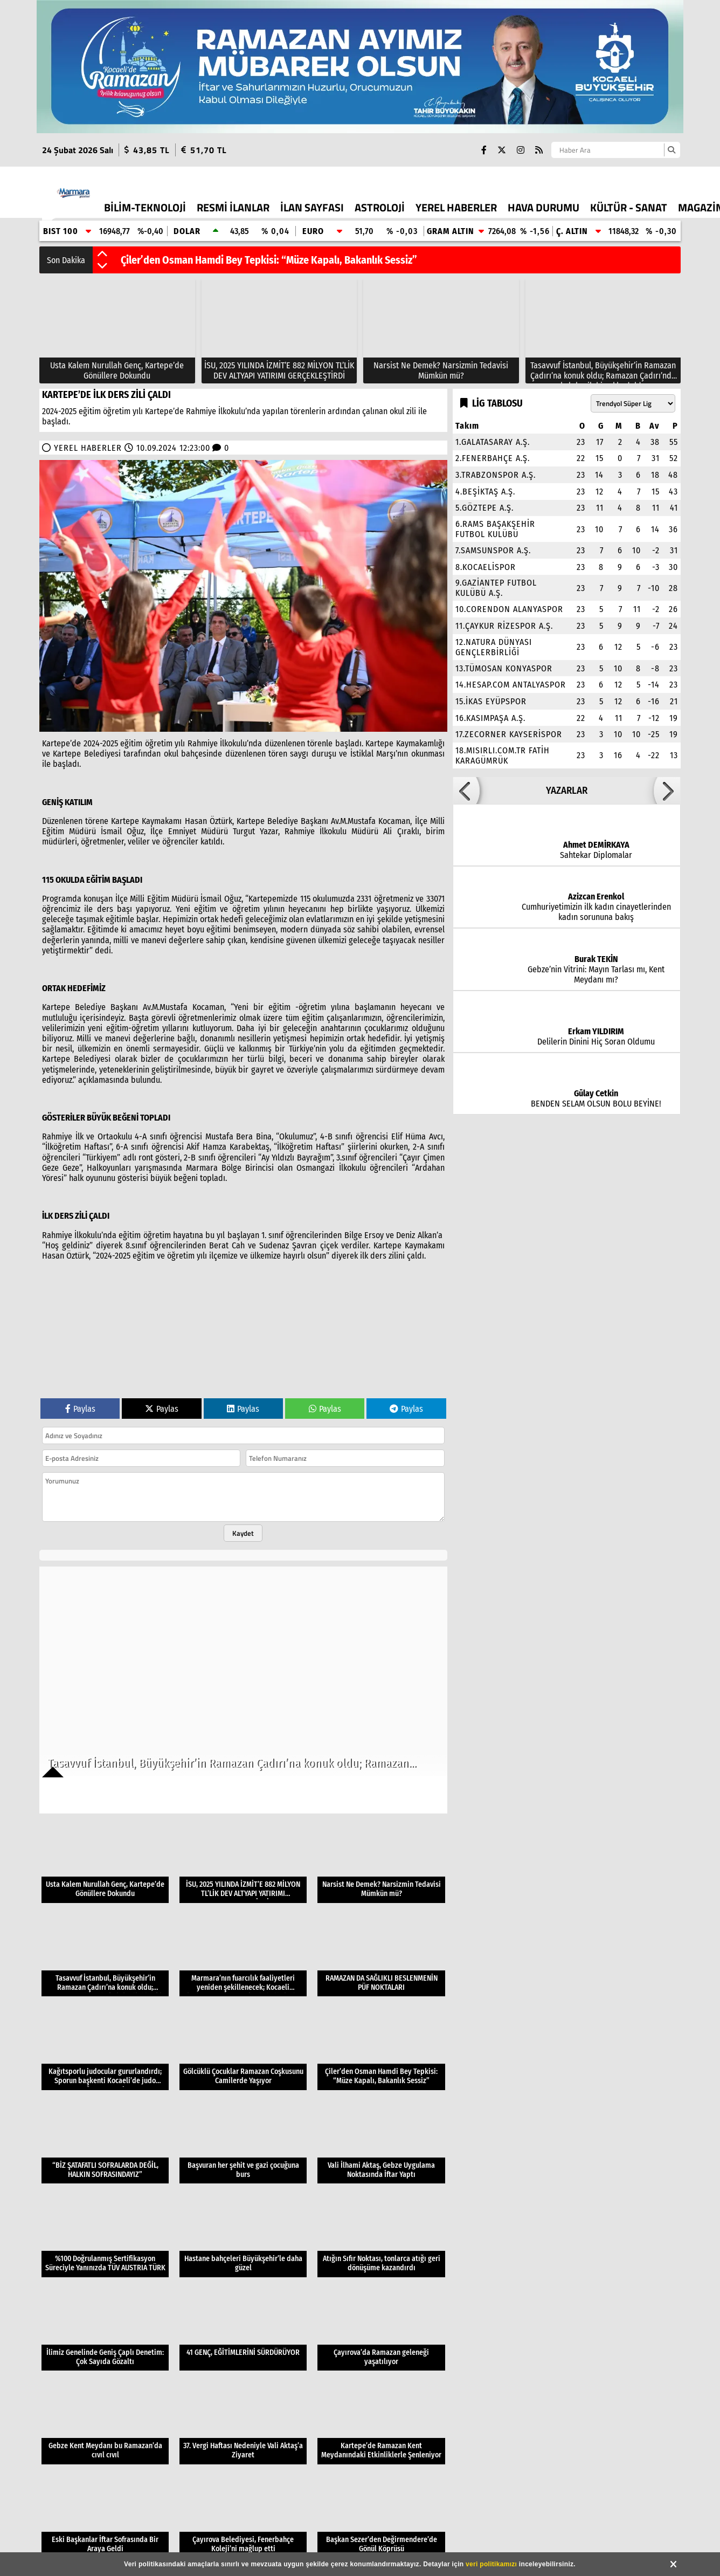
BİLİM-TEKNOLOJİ (145, 207)
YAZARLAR (566, 790)
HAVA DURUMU (543, 207)
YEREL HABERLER (456, 207)
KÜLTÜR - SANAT (628, 207)
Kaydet (243, 1533)
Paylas (80, 1409)
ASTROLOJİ (380, 207)
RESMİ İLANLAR (233, 207)
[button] (102, 254)
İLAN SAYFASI (312, 207)
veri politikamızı (491, 2564)
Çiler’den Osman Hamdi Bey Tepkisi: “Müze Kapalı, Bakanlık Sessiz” (269, 259)
